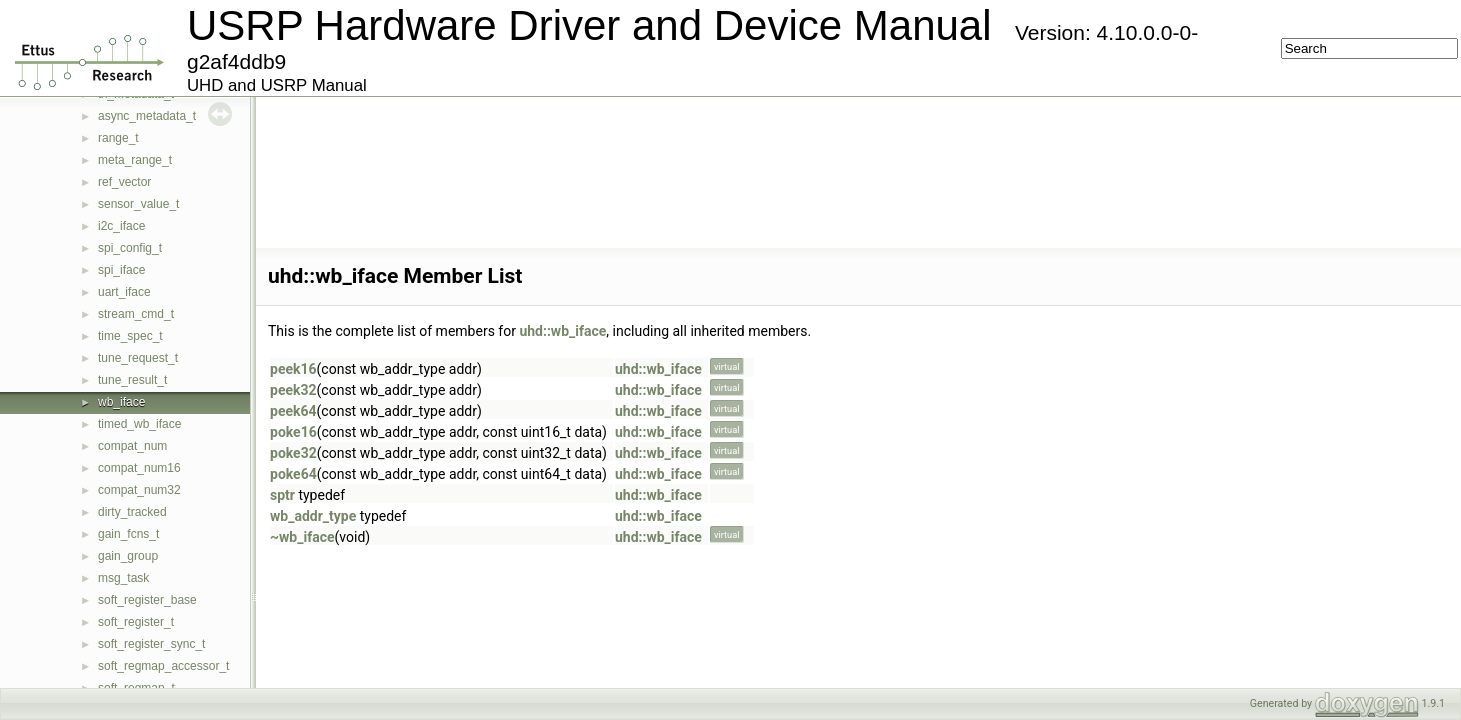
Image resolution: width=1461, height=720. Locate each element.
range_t (118, 138)
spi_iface (121, 270)
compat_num (132, 446)
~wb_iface (302, 537)
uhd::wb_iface (562, 331)
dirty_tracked (132, 512)
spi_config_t (130, 248)
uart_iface (124, 292)
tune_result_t (132, 380)
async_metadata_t (147, 116)
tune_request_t (138, 358)
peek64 (293, 411)
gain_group (128, 556)
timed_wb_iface (139, 424)
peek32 (293, 390)
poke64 (293, 474)
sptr (282, 495)
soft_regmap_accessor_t (163, 666)
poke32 (293, 453)
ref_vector (124, 182)
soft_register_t (136, 622)
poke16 (293, 432)
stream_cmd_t (136, 314)
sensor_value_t (138, 204)
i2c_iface (121, 226)
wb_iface (121, 402)
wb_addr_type (313, 516)
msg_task (123, 578)
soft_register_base (147, 600)
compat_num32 (139, 490)
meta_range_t (135, 160)
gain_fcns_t (128, 534)
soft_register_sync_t (151, 644)
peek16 (293, 369)
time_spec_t (130, 336)
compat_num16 (139, 468)
